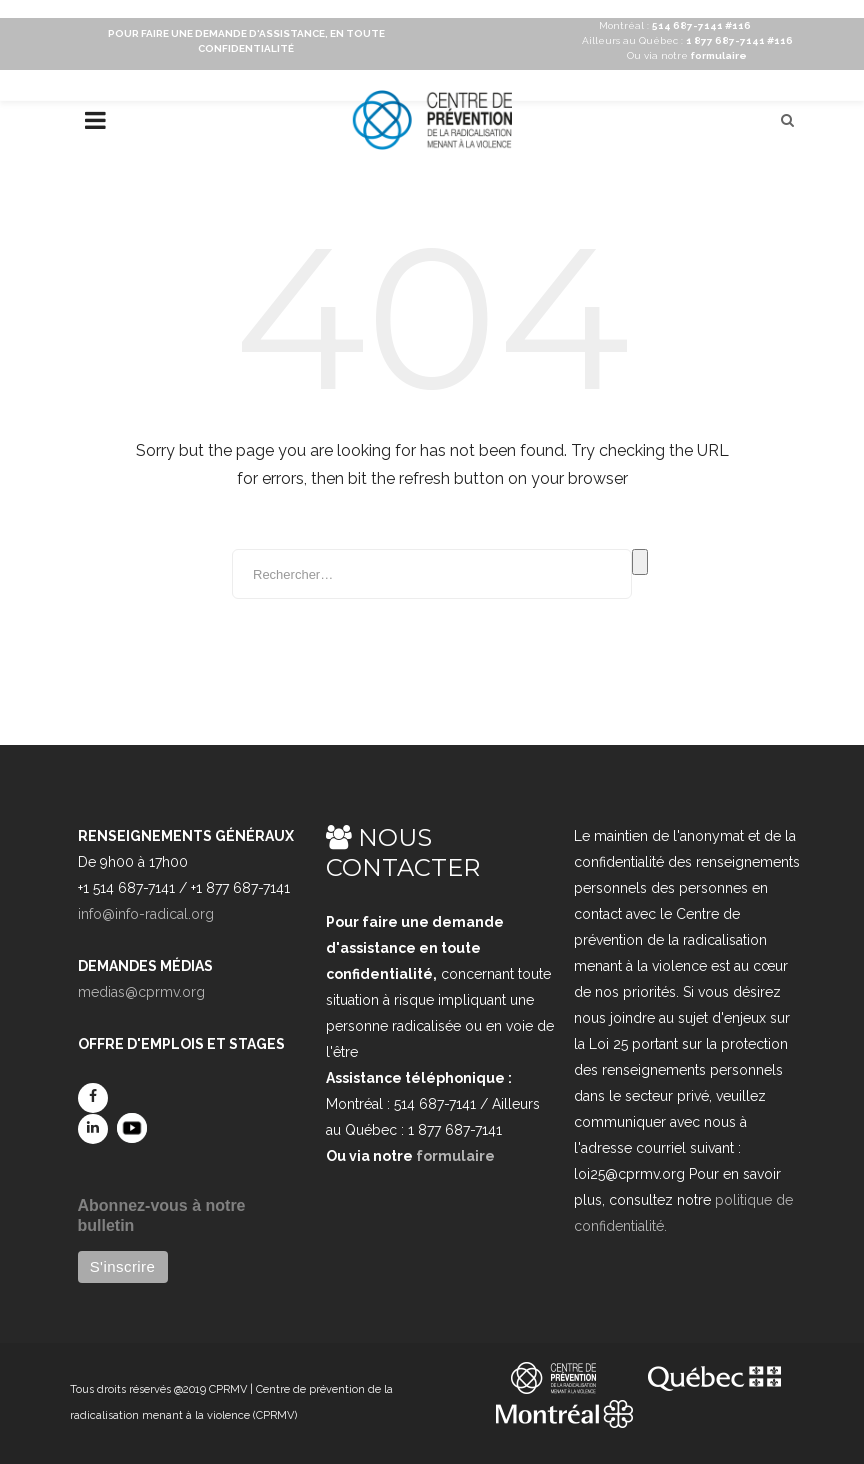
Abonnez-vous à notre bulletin (162, 1215)
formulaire (455, 1156)
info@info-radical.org (146, 914)
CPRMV (228, 1389)
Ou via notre (687, 55)
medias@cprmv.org (141, 992)
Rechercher (640, 562)
